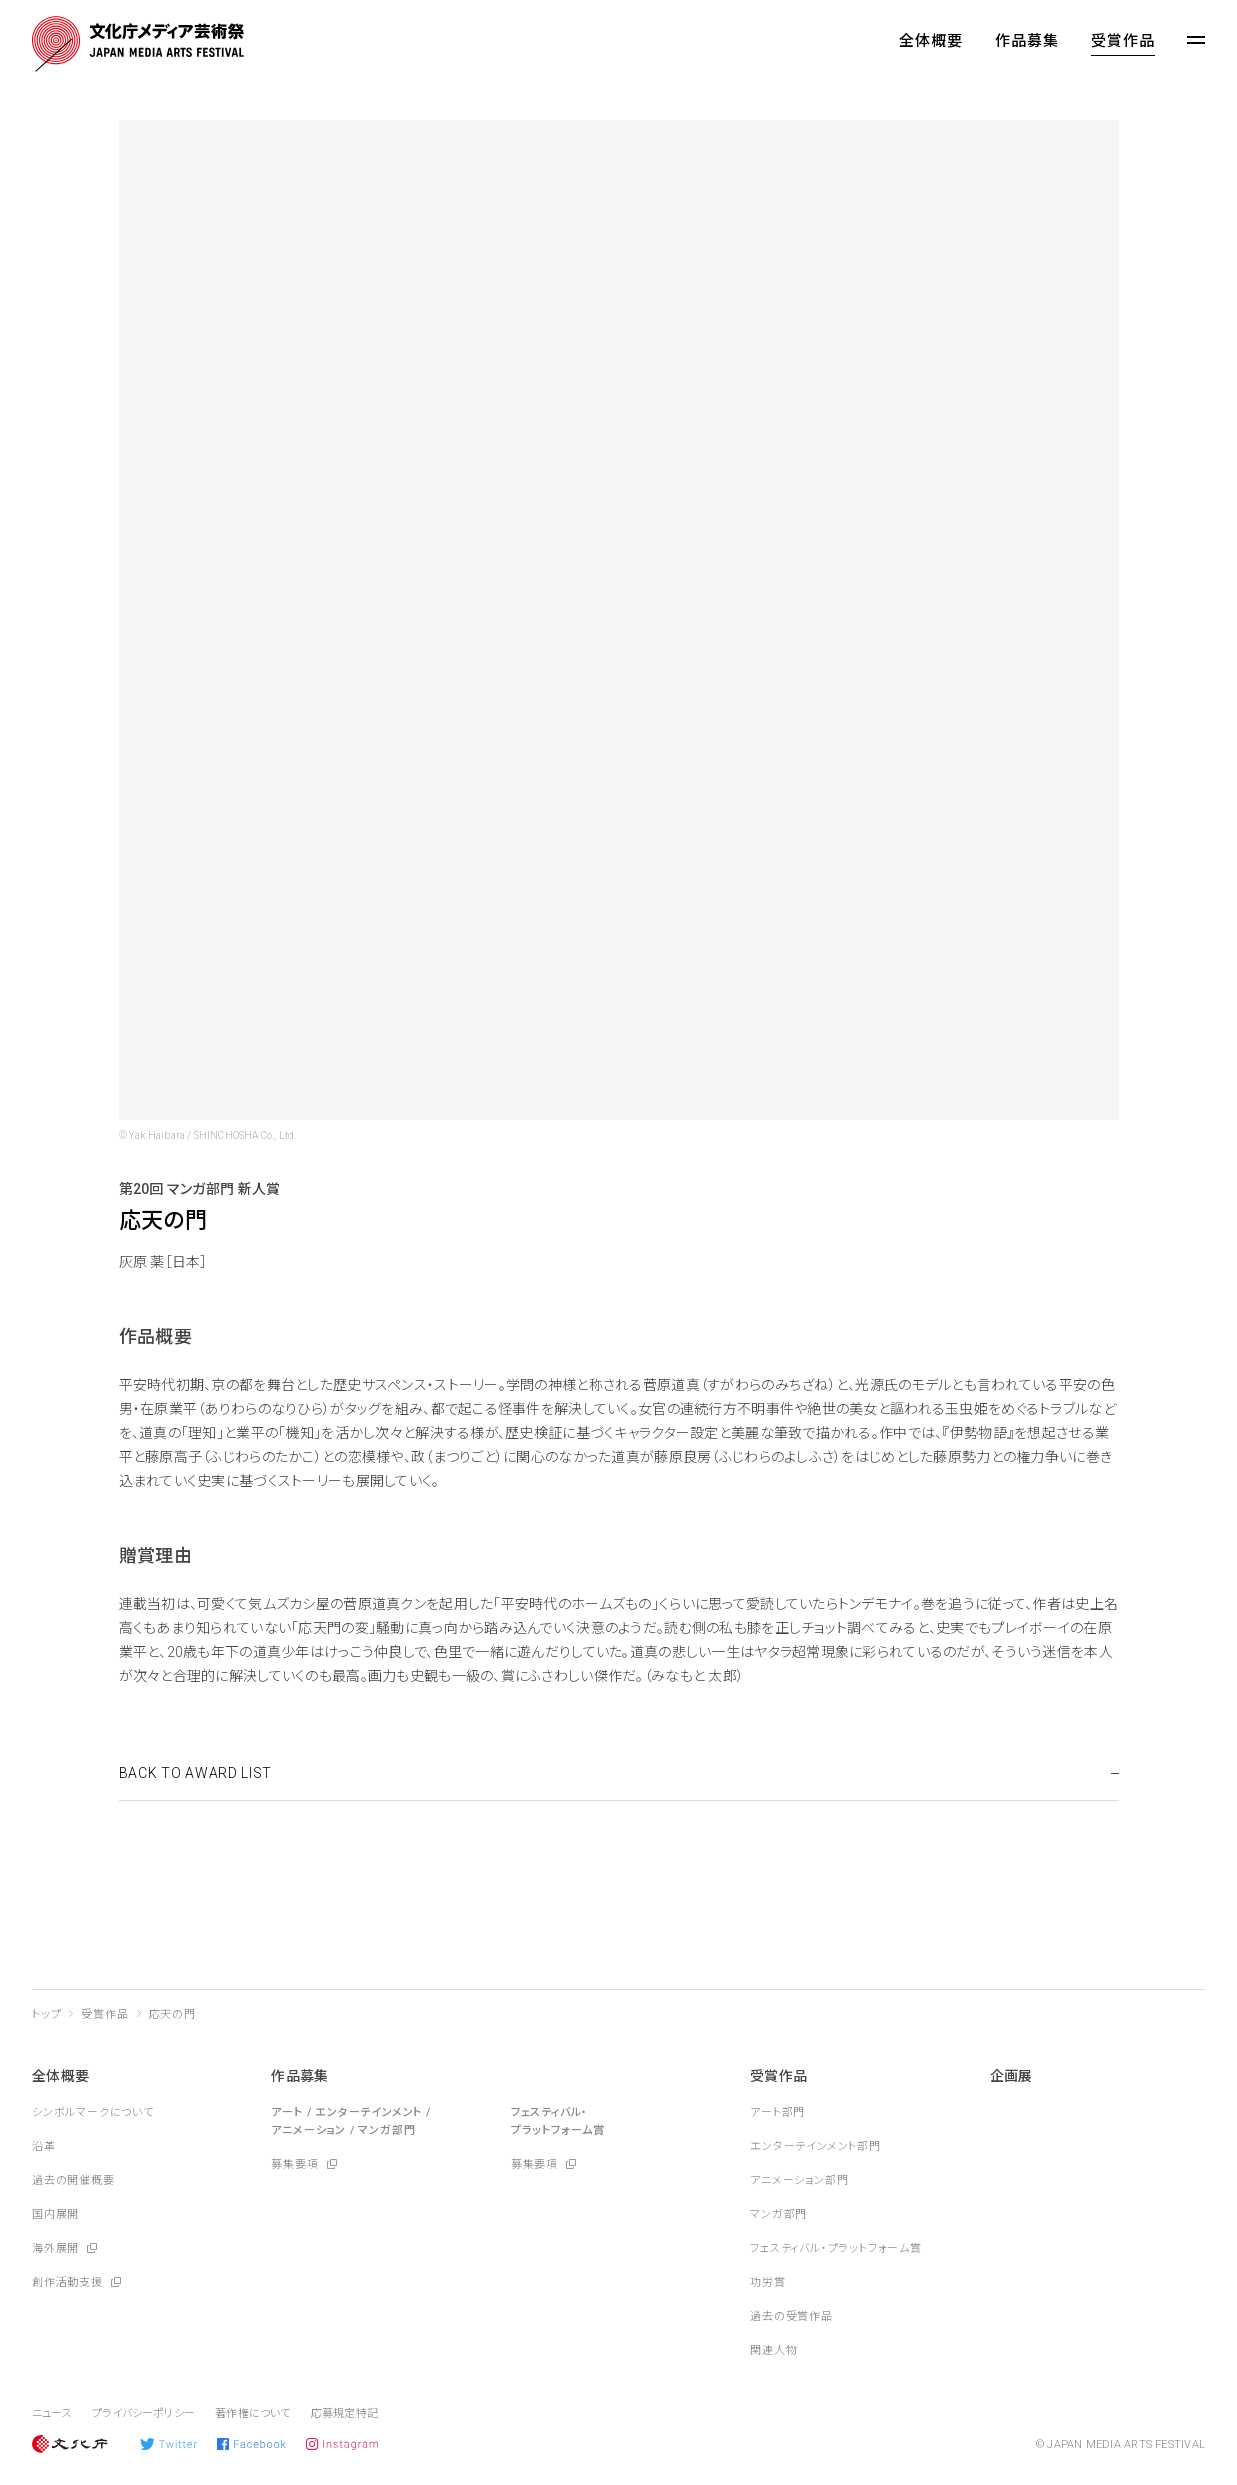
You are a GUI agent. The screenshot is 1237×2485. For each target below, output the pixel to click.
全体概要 (931, 41)
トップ (46, 2014)
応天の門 (172, 2014)
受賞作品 (1123, 41)
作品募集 (1027, 41)
